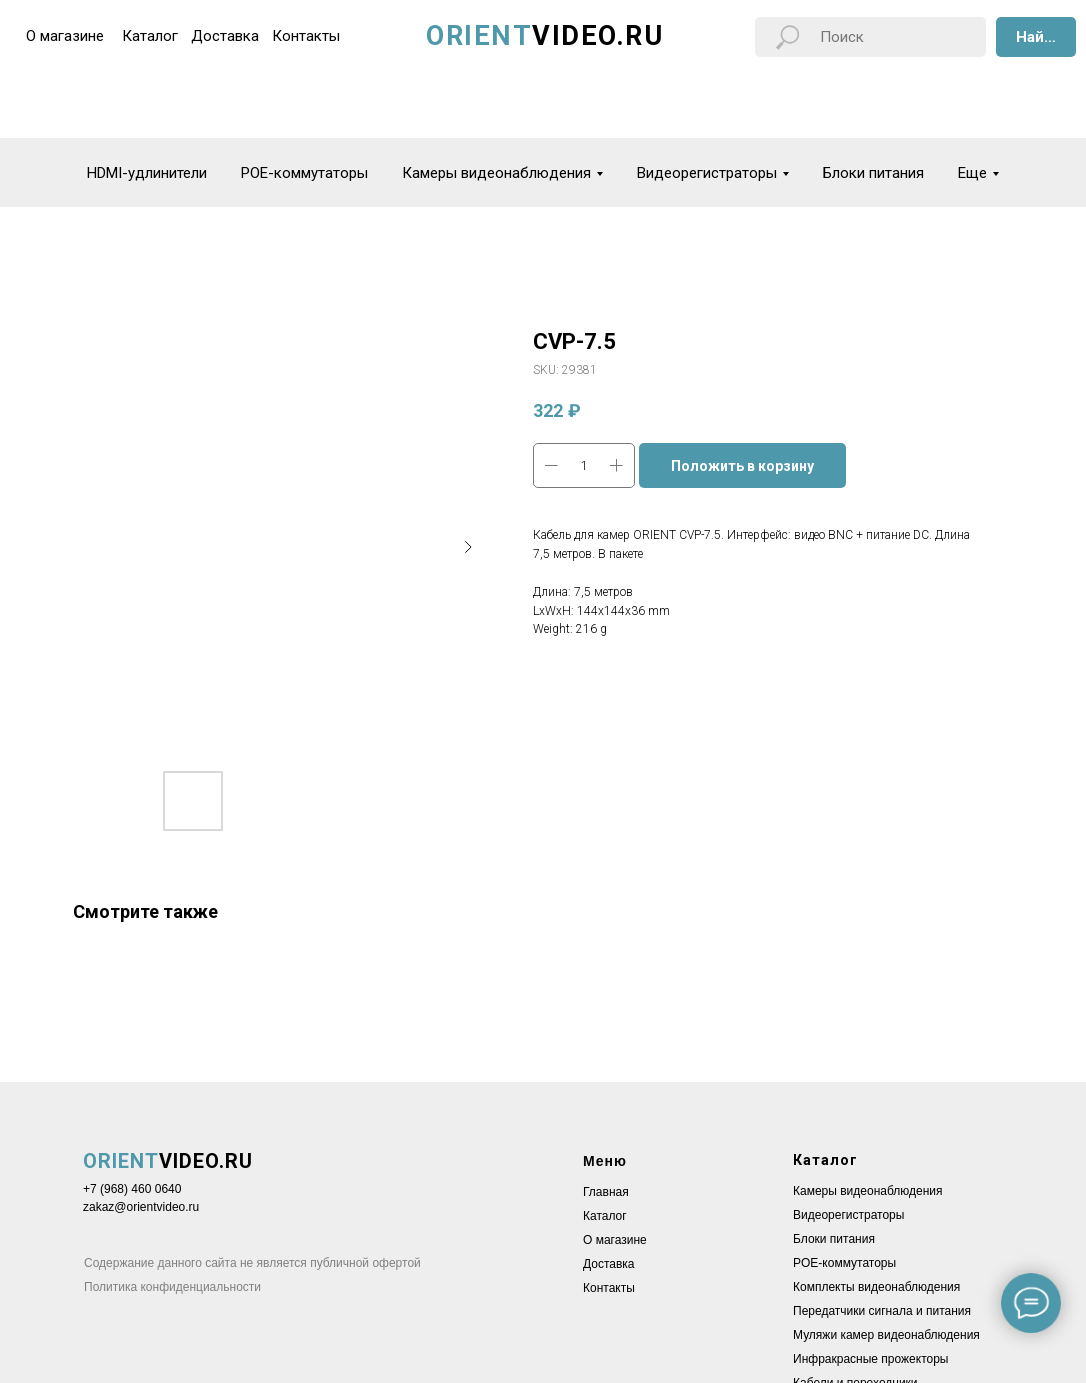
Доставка (609, 1264)
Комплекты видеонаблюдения (876, 1287)
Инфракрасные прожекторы (870, 1359)
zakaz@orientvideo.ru (141, 1207)
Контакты (609, 1288)
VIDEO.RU (168, 1161)
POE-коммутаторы (304, 173)
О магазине (615, 1240)
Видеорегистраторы (848, 1215)
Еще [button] (972, 173)
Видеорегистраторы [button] (707, 173)
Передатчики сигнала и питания (882, 1311)
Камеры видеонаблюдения (868, 1191)
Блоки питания (873, 173)
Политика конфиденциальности (172, 1287)
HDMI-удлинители (147, 173)
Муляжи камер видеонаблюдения (886, 1335)
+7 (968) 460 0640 (132, 1189)
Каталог (605, 1216)
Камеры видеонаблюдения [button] (496, 173)
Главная (606, 1192)
